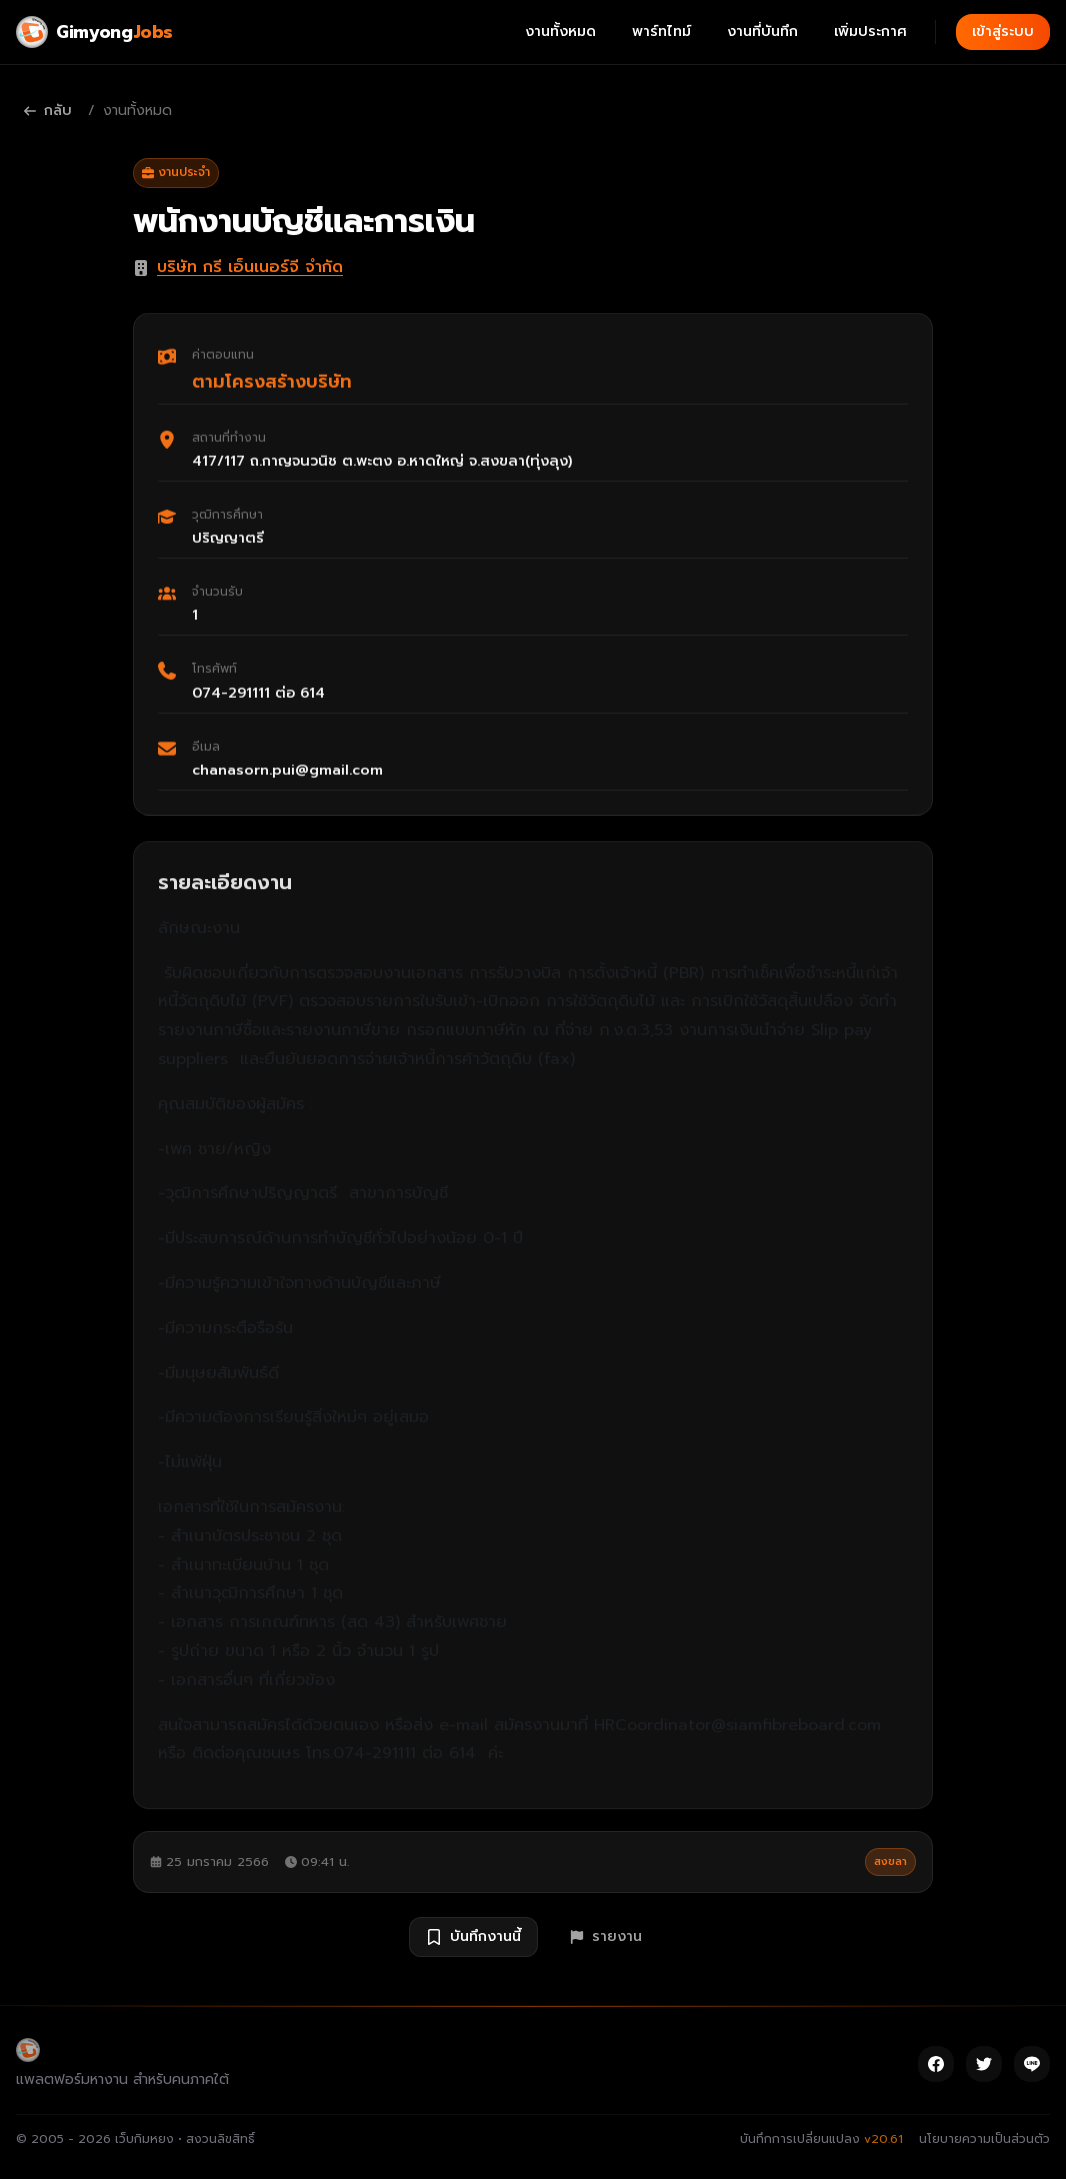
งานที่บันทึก (762, 31)
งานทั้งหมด (560, 31)
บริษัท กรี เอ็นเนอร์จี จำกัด (250, 267)
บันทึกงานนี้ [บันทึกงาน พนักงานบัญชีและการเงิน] (473, 1936)
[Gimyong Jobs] (94, 32)
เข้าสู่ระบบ (1003, 31)
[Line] (1032, 2064)
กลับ (48, 110)
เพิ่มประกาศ (870, 31)
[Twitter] (984, 2064)
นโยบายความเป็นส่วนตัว (984, 2139)
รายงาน (606, 1936)
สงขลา (890, 1861)
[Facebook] (936, 2064)
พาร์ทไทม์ (661, 31)
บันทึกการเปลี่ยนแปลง (821, 2139)
